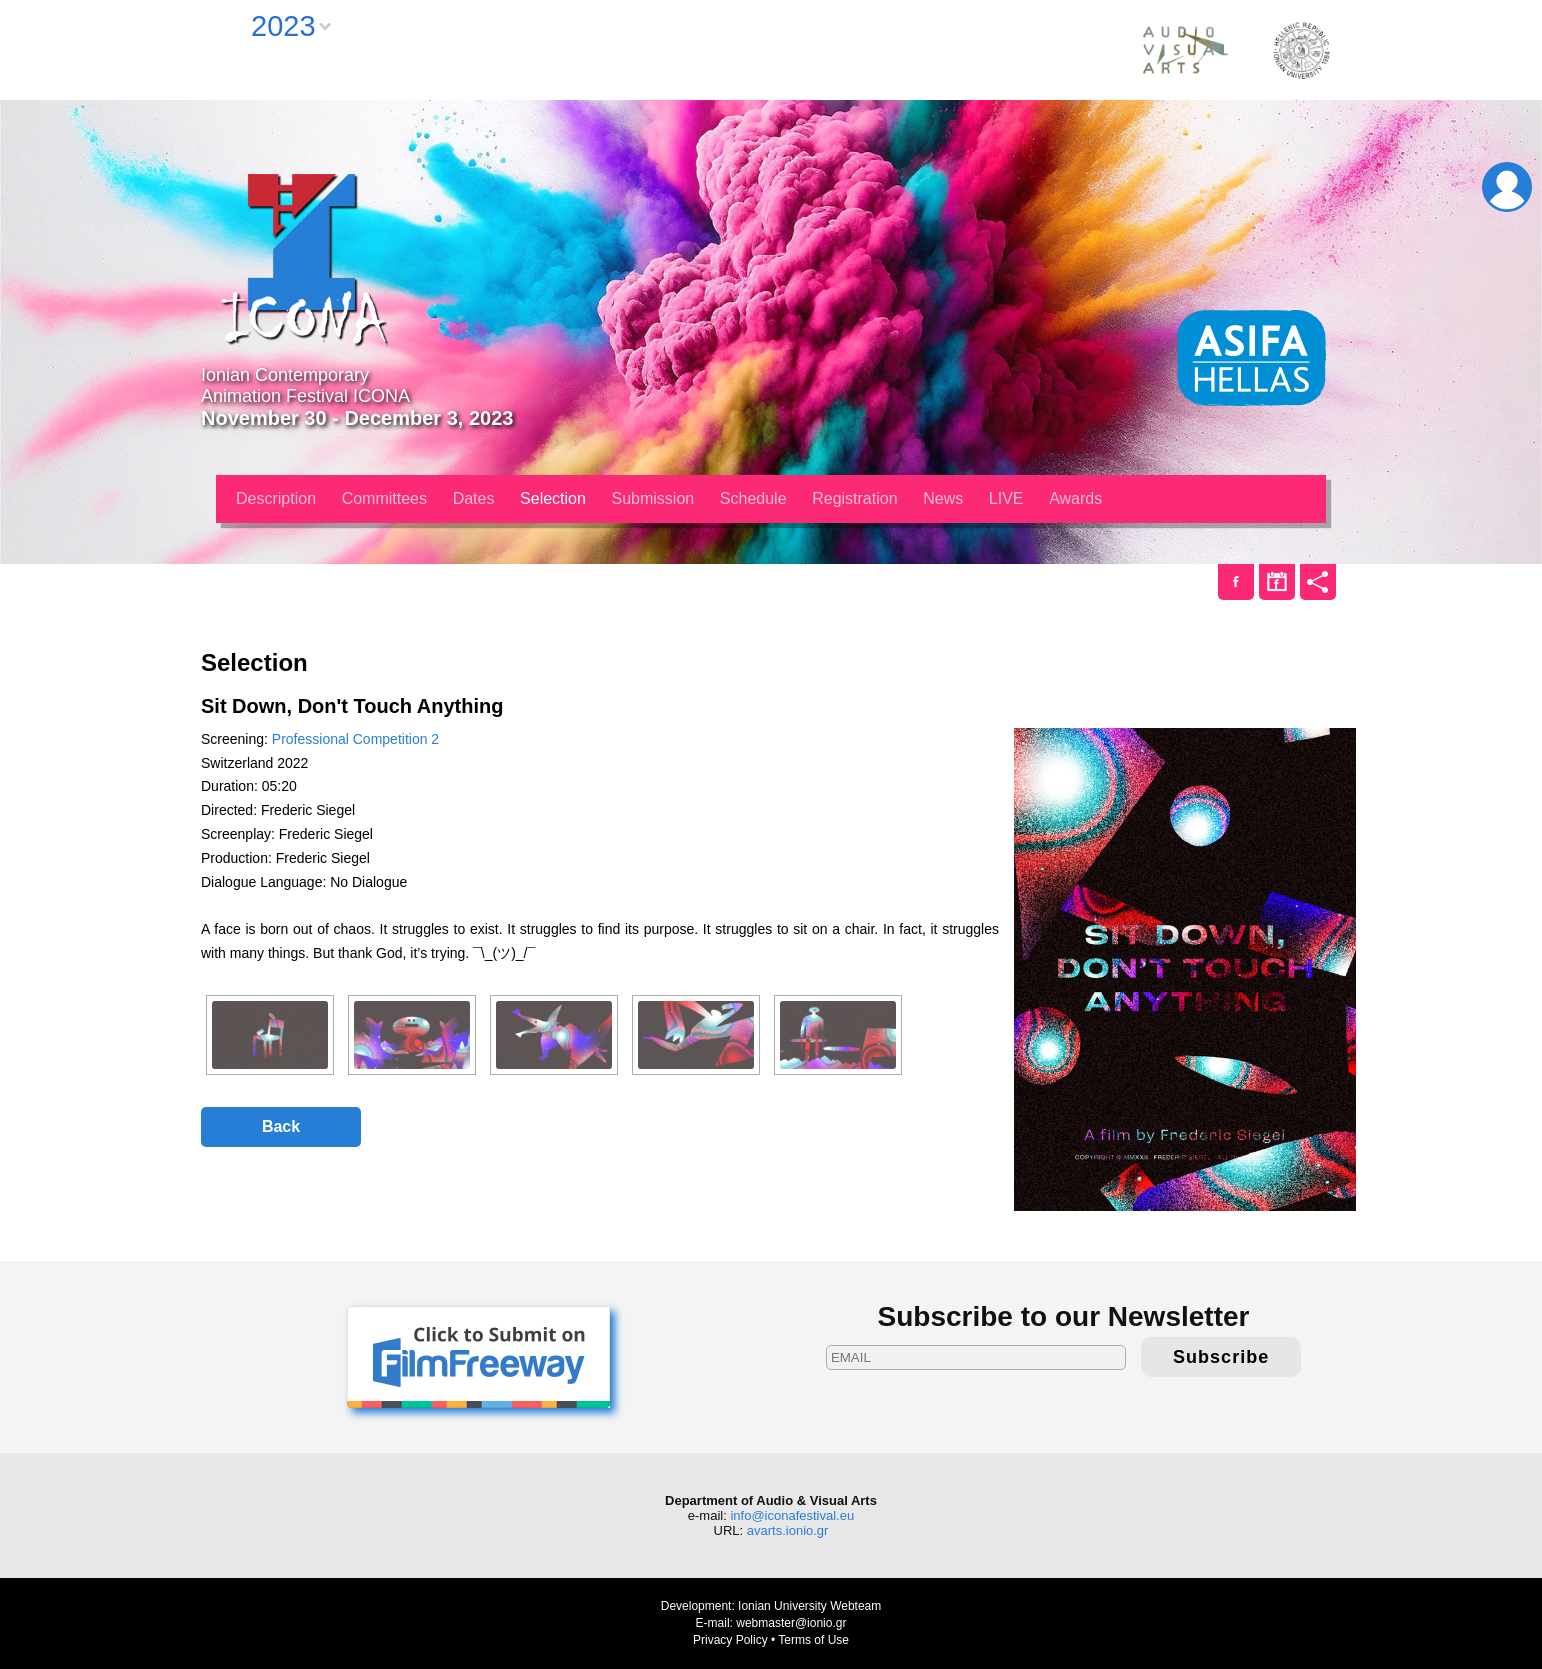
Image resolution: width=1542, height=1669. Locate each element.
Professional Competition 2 (355, 739)
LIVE (1006, 498)
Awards (1075, 498)
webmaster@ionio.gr (791, 1623)
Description (276, 498)
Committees (384, 498)
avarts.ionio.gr (788, 1530)
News (943, 498)
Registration (854, 498)
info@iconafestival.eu (792, 1515)
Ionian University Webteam (809, 1606)
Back (281, 1126)
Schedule (753, 498)
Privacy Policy (730, 1640)
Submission (653, 498)
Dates (474, 498)
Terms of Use (813, 1640)
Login (1507, 187)
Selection (553, 498)
